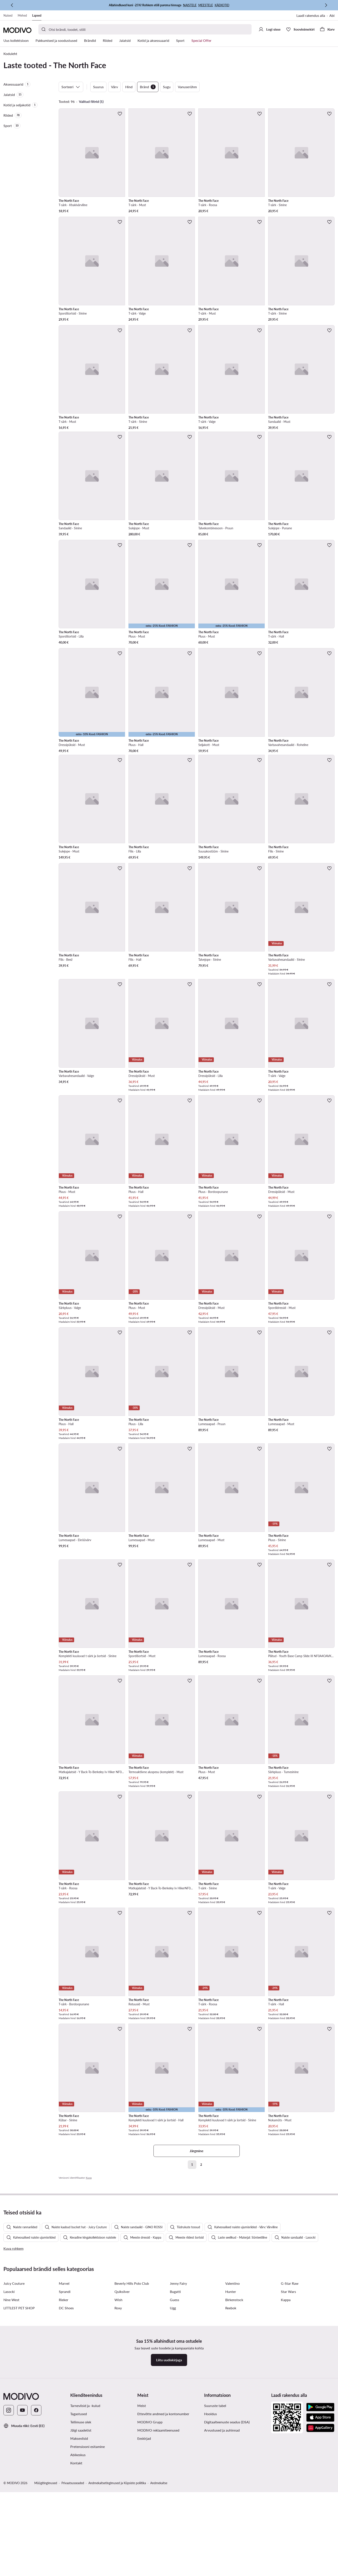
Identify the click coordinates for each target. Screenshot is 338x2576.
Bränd (148, 87)
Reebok (230, 2308)
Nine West (11, 2300)
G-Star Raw (290, 2283)
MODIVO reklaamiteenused (158, 2430)
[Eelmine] (12, 5)
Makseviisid (79, 2438)
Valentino (232, 2283)
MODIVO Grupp (150, 2422)
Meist (141, 2406)
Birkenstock (234, 2300)
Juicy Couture (14, 2283)
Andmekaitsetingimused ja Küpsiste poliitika (117, 2483)
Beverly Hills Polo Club (131, 2283)
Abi (332, 15)
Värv (114, 87)
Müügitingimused (45, 2483)
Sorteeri (70, 86)
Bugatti (175, 2291)
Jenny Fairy (178, 2283)
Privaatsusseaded (72, 2483)
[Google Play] (320, 2407)
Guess (174, 2300)
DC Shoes (66, 2308)
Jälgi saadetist (80, 2430)
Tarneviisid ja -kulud (85, 2406)
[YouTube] (22, 2410)
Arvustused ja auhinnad (222, 2430)
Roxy (118, 2308)
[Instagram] (8, 2410)
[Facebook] (36, 2410)
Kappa (286, 2300)
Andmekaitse (158, 2483)
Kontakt (76, 2463)
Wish (118, 2300)
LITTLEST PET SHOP (19, 2308)
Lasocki (9, 2291)
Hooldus (210, 2414)
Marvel (64, 2283)
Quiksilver (122, 2291)
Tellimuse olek (80, 2422)
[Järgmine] (326, 5)
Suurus (98, 87)
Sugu (167, 87)
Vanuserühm (187, 87)
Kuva (89, 2177)
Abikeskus (78, 2455)
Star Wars (288, 2291)
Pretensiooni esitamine (87, 2446)
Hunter (230, 2291)
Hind (129, 87)
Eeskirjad (144, 2438)
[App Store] (320, 2417)
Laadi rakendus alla (310, 15)
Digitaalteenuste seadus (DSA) (227, 2422)
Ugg (173, 2308)
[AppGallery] (320, 2428)
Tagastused (78, 2414)
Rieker (63, 2300)
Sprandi (64, 2291)
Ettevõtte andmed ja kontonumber (163, 2414)
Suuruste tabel (215, 2406)
